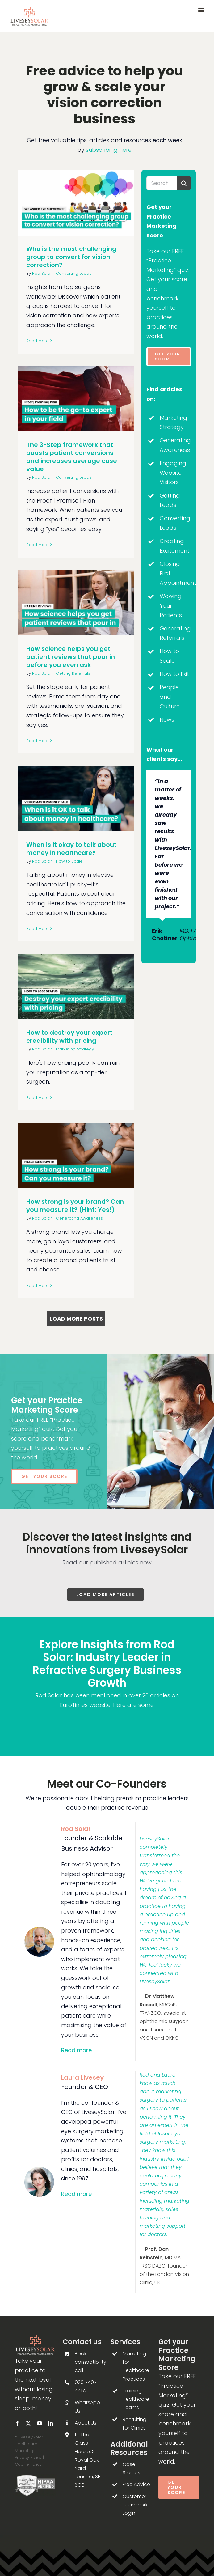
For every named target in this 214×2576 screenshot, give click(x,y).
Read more (76, 2050)
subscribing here (109, 150)
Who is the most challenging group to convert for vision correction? (71, 256)
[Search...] (161, 183)
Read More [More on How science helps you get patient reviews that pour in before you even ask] (37, 741)
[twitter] (28, 2423)
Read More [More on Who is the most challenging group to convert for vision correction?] (37, 341)
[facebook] (17, 2423)
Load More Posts (76, 1318)
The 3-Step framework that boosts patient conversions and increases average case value (71, 456)
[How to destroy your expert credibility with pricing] (76, 986)
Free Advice (136, 2484)
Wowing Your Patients (171, 605)
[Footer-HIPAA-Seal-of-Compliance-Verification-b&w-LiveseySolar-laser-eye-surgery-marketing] (35, 2477)
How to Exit (174, 674)
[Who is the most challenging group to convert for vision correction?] (76, 202)
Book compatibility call (90, 2362)
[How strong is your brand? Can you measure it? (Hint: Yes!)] (76, 1155)
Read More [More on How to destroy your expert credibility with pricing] (37, 1098)
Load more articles (105, 1594)
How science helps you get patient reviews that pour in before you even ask (70, 656)
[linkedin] (50, 2423)
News (167, 720)
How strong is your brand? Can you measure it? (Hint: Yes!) (75, 1205)
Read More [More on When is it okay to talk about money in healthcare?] (37, 929)
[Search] (184, 183)
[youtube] (39, 2423)
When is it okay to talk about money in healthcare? (71, 848)
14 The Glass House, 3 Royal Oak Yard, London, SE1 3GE (88, 2460)
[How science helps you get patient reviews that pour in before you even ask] (76, 602)
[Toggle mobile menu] (201, 10)
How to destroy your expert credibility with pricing (69, 1036)
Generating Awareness (79, 1218)
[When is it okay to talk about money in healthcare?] (76, 798)
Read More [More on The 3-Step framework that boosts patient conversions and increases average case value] (37, 545)
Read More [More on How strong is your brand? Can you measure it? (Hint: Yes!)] (37, 1285)
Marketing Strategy (75, 1049)
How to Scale (69, 861)
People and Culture (170, 696)
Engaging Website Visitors (173, 472)
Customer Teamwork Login (135, 2505)
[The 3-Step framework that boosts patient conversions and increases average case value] (76, 398)
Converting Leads (73, 273)
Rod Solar (42, 273)
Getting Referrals (73, 673)
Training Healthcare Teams (136, 2399)
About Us (85, 2422)
